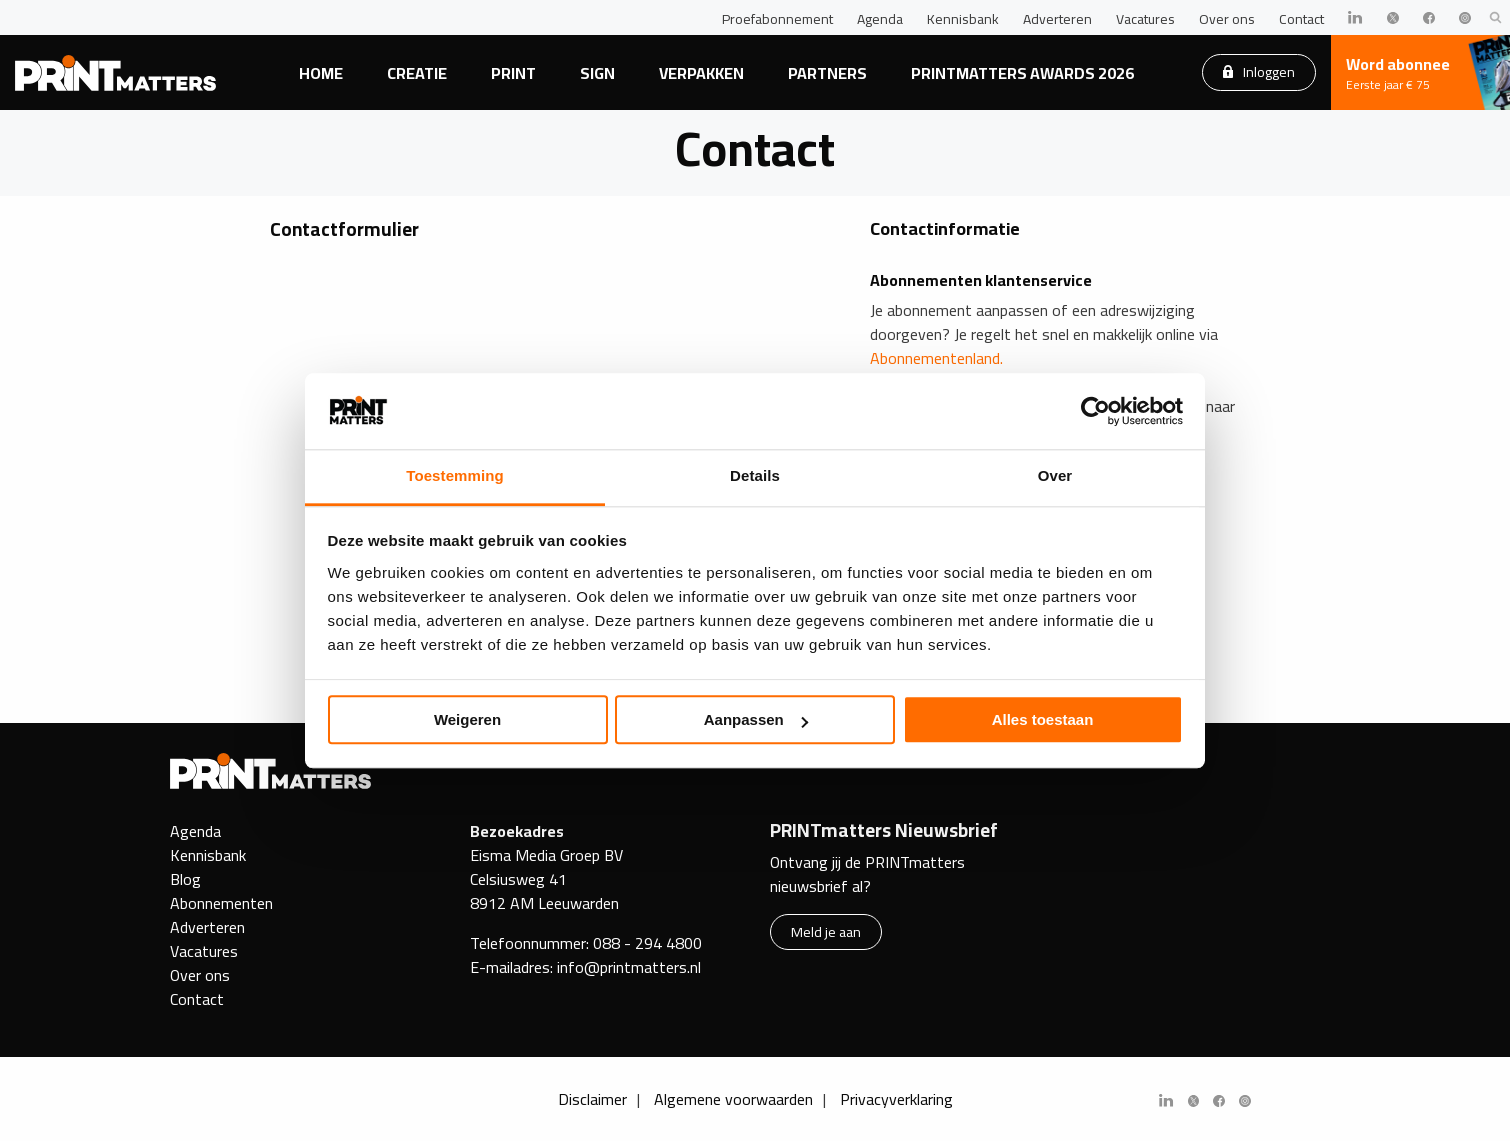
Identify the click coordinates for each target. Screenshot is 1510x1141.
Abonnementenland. (936, 358)
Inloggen (1259, 71)
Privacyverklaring (896, 1099)
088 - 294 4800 (647, 943)
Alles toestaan (1043, 720)
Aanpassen (756, 720)
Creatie (417, 73)
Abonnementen (221, 903)
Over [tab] (1055, 476)
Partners (827, 73)
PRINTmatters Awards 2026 (1022, 73)
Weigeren (467, 720)
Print (513, 73)
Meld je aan (826, 931)
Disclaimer (592, 1099)
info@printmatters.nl (629, 967)
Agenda (880, 19)
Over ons (1227, 19)
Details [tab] (755, 476)
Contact (1301, 19)
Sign (597, 73)
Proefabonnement (777, 19)
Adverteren (1057, 19)
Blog (185, 879)
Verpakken (701, 73)
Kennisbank (963, 19)
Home (321, 73)
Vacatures (1145, 19)
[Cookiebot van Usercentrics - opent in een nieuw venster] (1095, 411)
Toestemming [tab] (455, 476)
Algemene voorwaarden (733, 1099)
